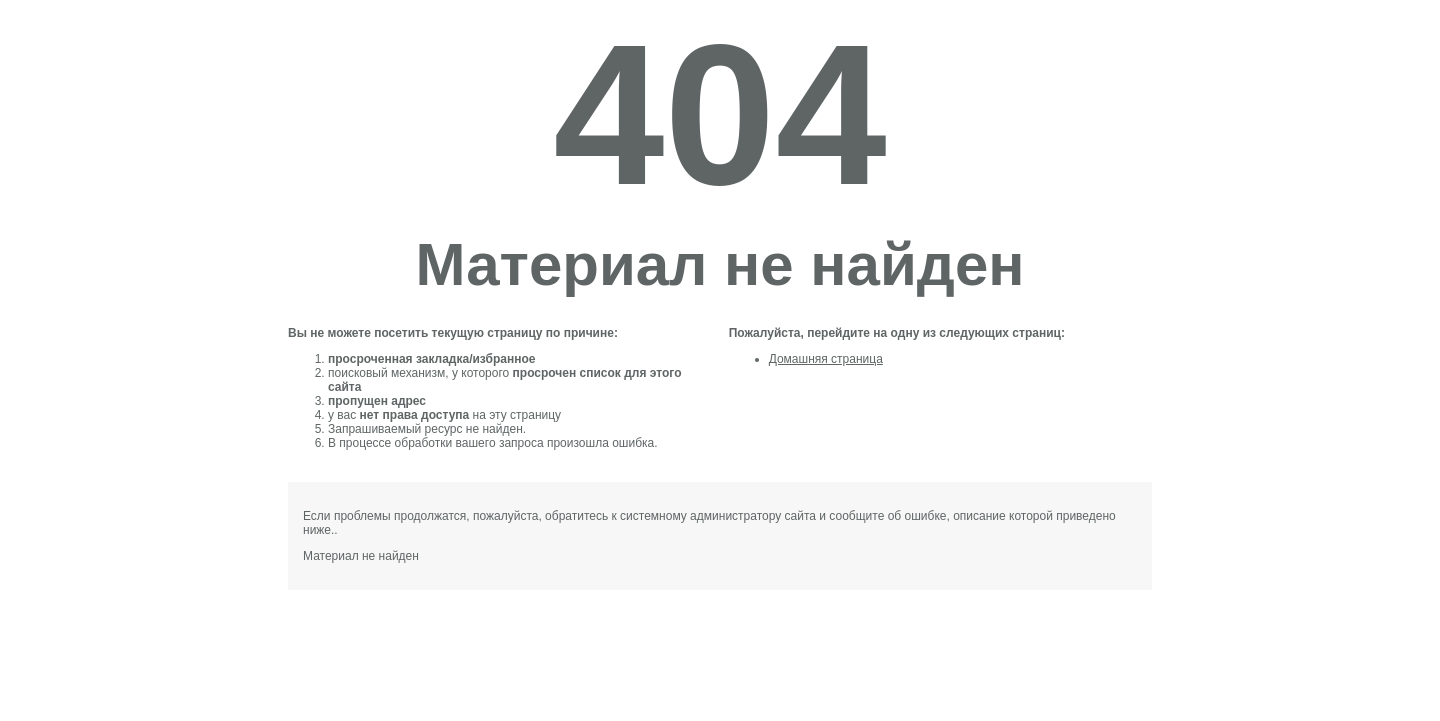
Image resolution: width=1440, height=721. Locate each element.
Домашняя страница (826, 359)
